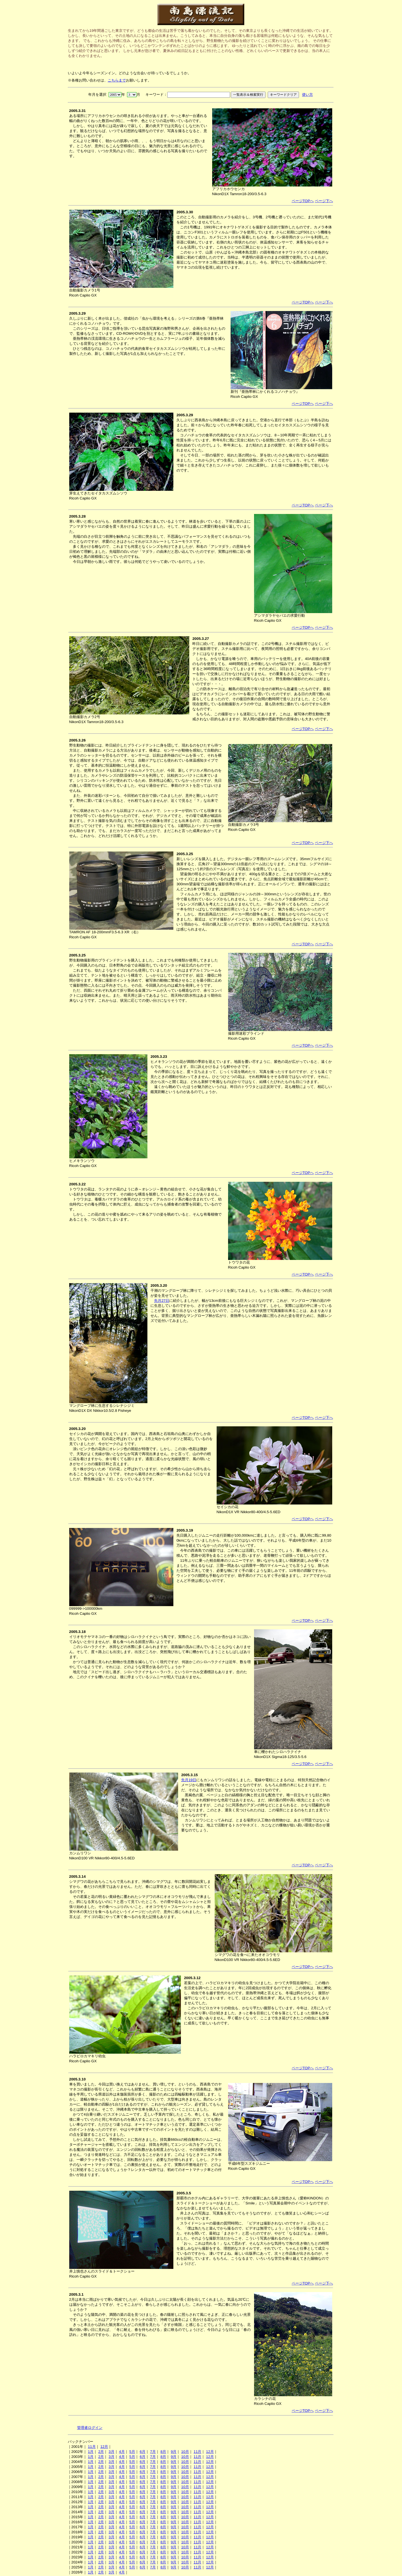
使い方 (307, 94)
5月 (132, 2452)
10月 (185, 2452)
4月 (122, 2452)
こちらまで (117, 80)
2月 (101, 2452)
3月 (111, 2452)
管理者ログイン (89, 2428)
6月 (142, 2452)
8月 (163, 2452)
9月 (173, 2452)
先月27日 (161, 1300)
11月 (92, 2447)
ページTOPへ (303, 201)
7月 (153, 2452)
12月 (104, 2447)
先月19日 (188, 1780)
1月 (91, 2452)
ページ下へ (324, 201)
